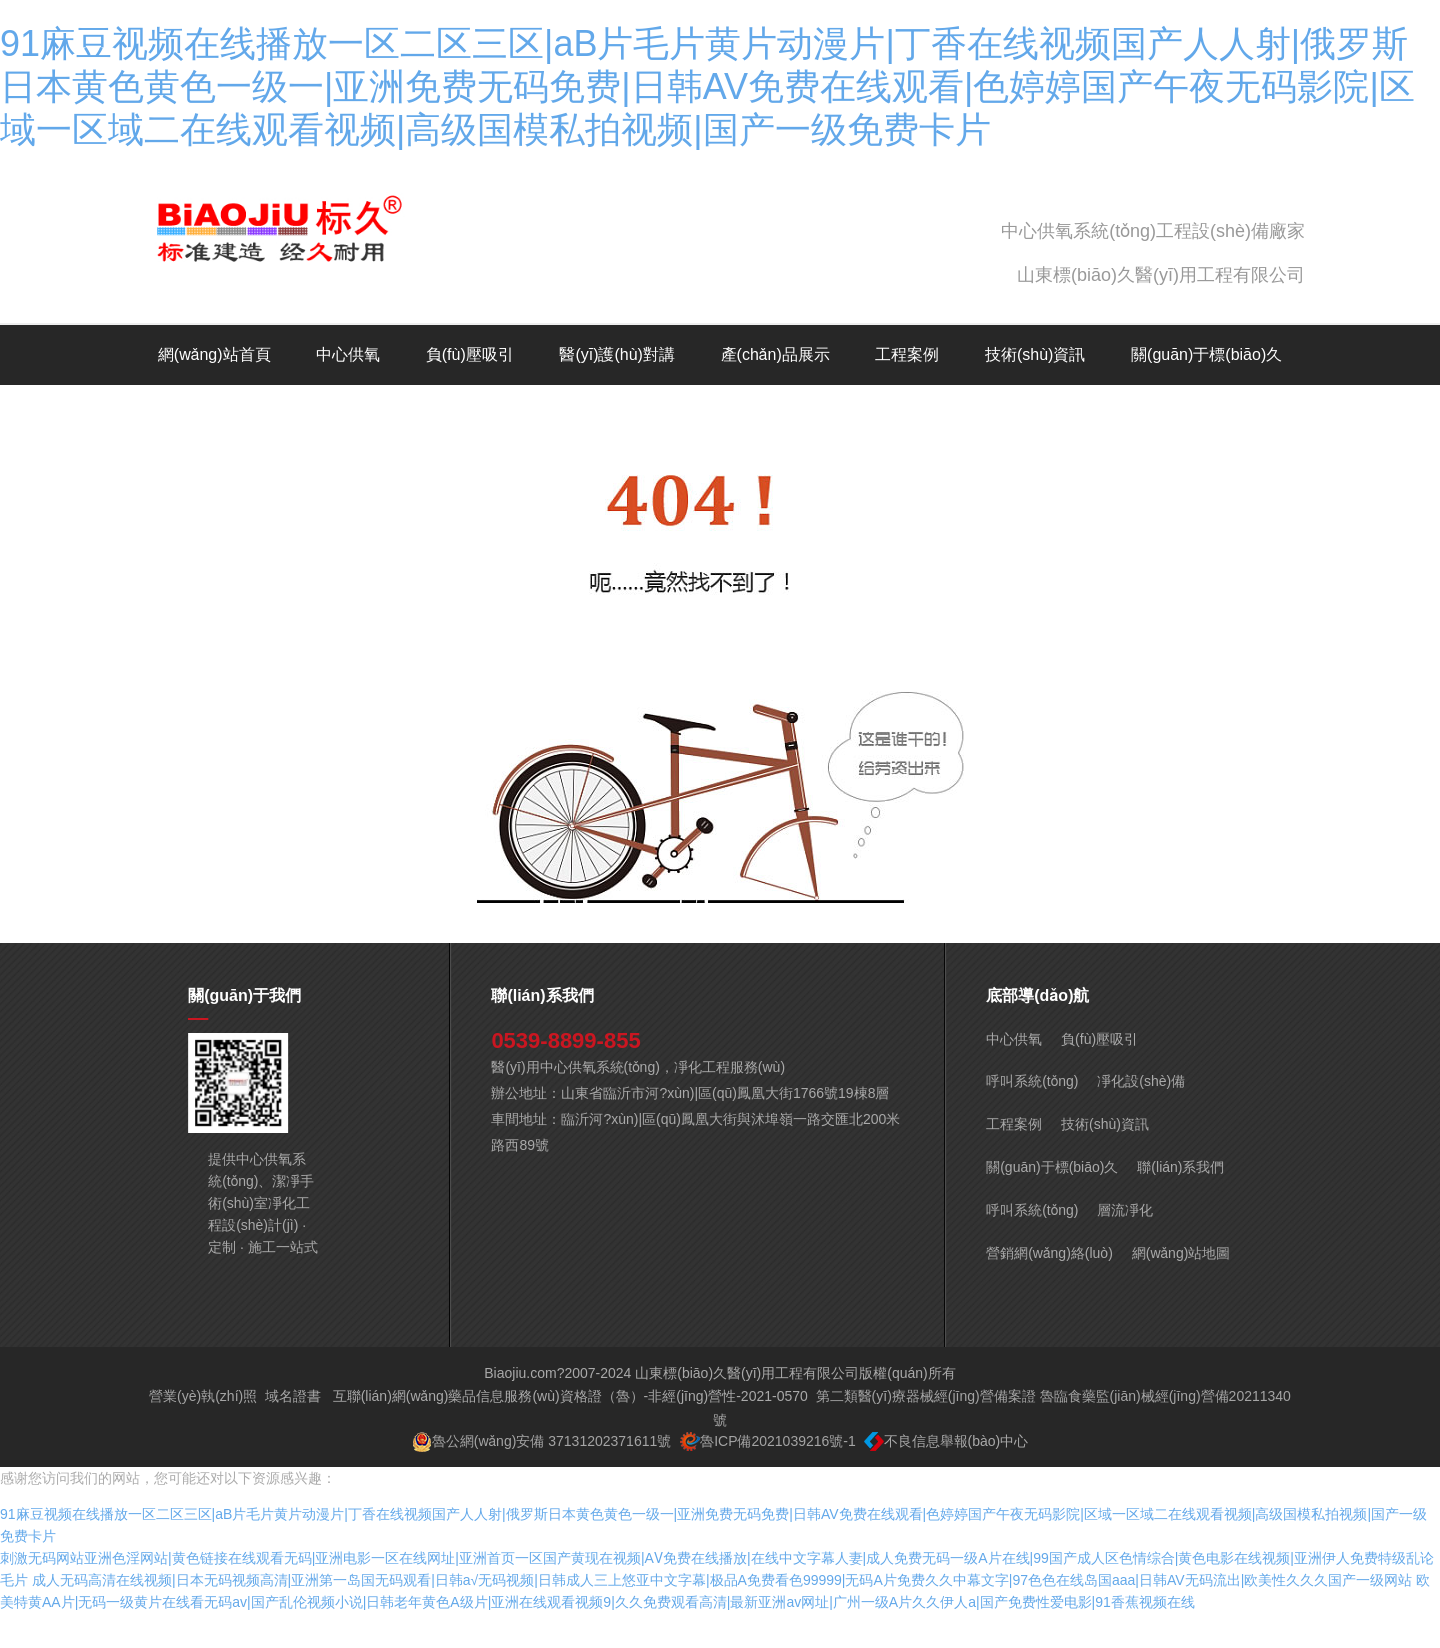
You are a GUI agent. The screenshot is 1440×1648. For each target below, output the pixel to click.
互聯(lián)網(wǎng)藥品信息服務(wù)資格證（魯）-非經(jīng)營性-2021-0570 (570, 1431)
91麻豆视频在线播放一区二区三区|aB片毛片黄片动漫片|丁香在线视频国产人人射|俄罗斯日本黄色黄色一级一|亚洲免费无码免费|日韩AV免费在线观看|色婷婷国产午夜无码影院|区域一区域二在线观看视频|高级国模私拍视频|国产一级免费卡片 (707, 86)
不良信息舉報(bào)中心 (956, 1476)
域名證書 (293, 1431)
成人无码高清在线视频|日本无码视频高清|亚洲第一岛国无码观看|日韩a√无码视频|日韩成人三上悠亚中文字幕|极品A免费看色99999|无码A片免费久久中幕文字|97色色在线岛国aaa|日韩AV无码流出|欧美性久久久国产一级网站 (722, 1615)
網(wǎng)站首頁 (214, 354)
